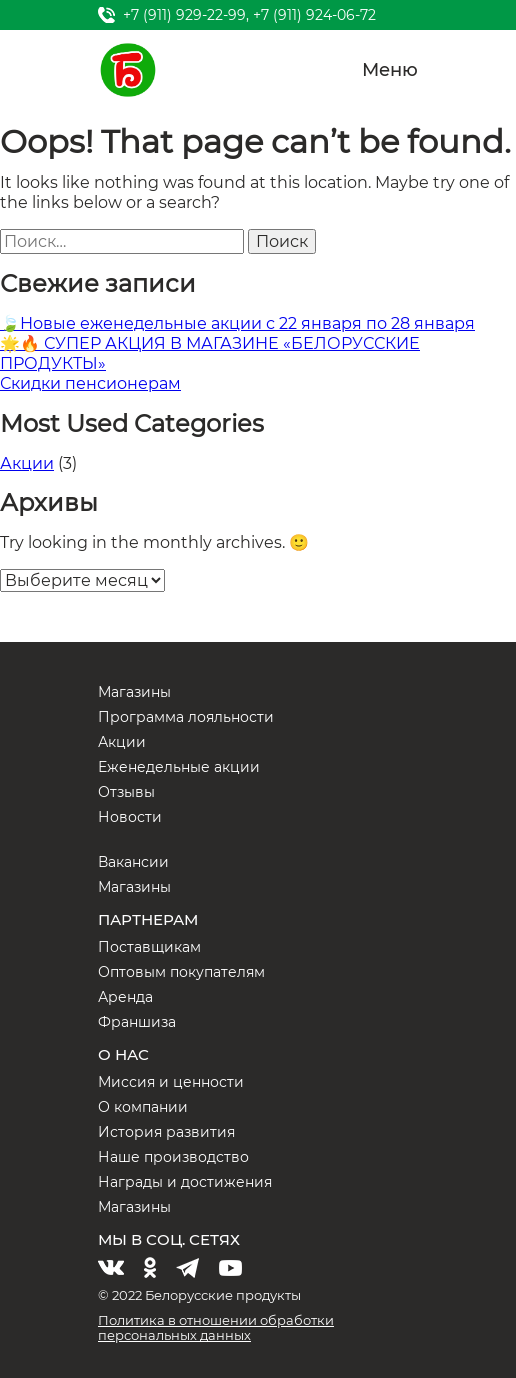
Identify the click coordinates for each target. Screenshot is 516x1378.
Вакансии (133, 862)
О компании (143, 1107)
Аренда (125, 997)
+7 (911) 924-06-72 (314, 15)
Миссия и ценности (171, 1082)
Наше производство (173, 1157)
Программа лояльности (186, 717)
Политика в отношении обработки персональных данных (216, 1327)
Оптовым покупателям (181, 972)
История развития (166, 1132)
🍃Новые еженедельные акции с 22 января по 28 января (237, 323)
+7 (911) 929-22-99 (184, 15)
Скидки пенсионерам (90, 383)
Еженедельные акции (179, 767)
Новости (130, 817)
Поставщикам (149, 947)
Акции (27, 463)
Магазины (134, 692)
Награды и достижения (185, 1182)
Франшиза (137, 1022)
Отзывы (126, 792)
